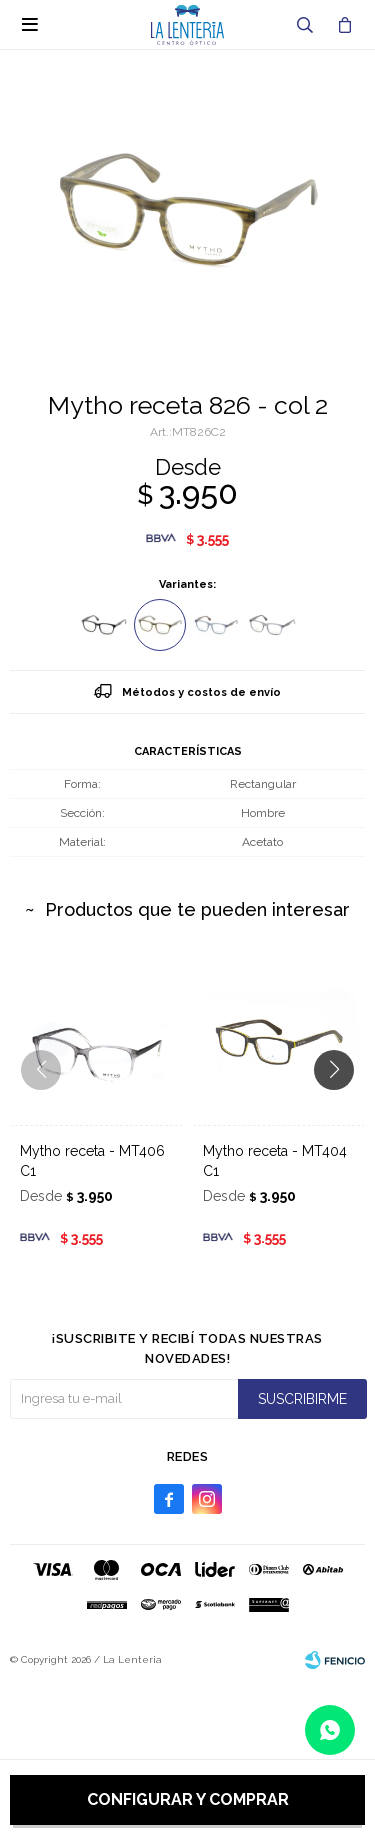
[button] (341, 1110)
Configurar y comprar (188, 1799)
